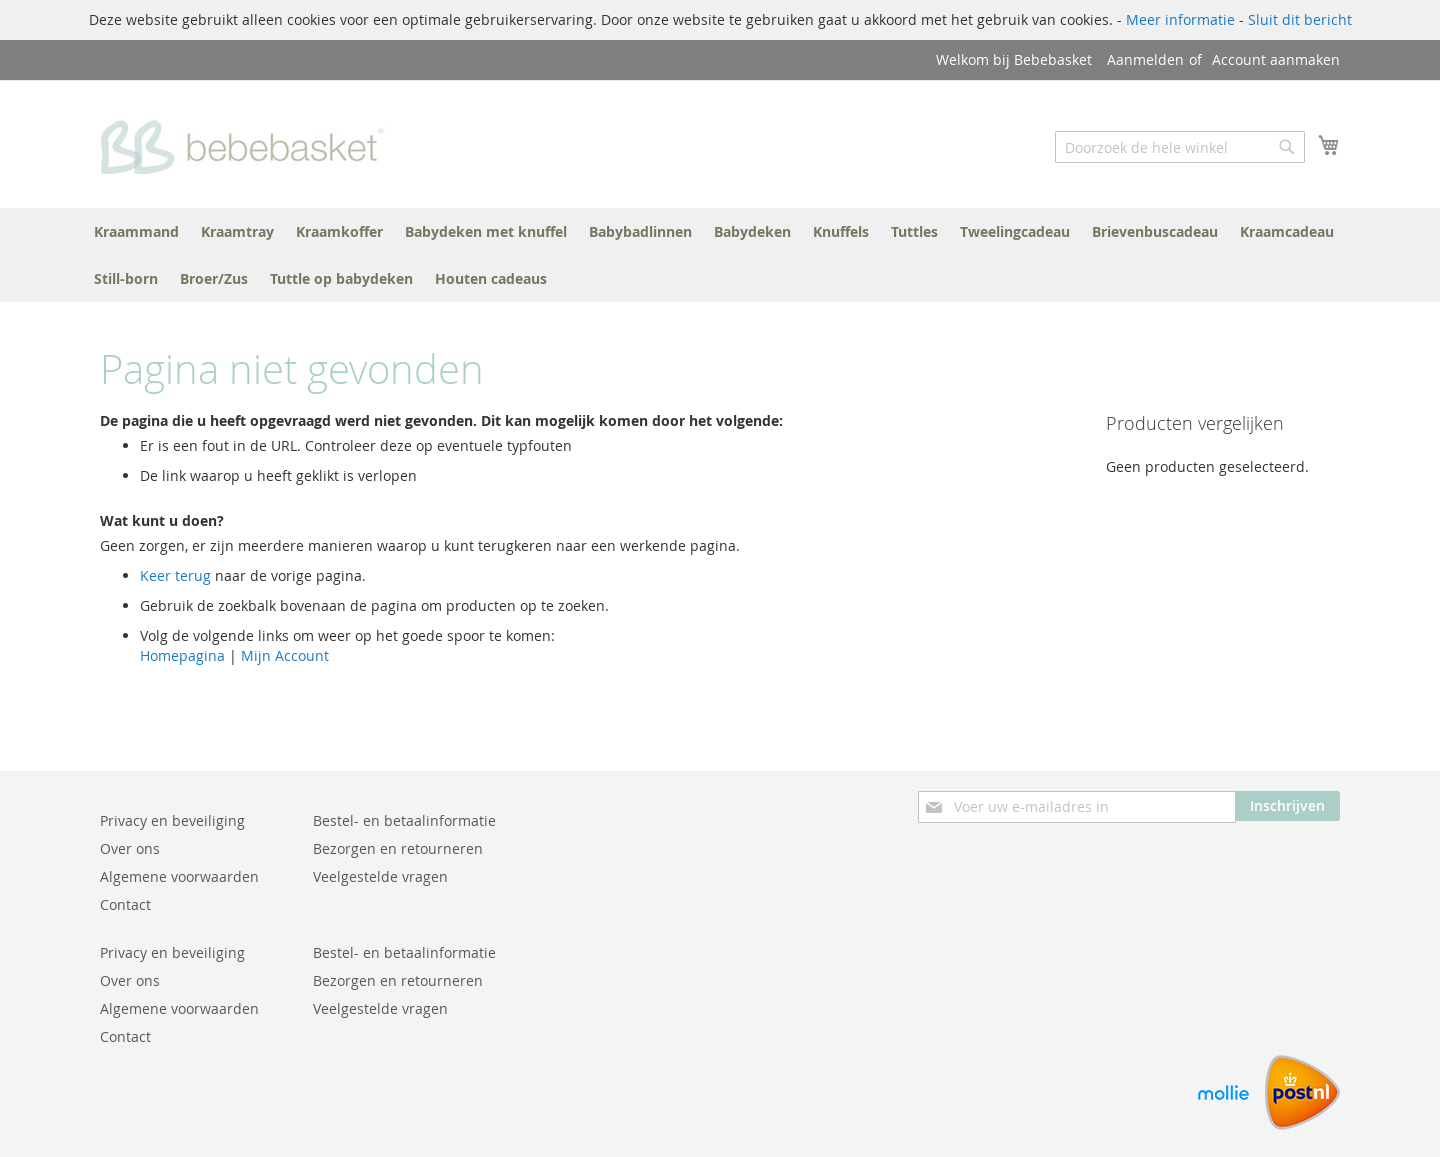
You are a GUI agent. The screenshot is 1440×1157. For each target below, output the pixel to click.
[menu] (720, 255)
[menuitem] (136, 231)
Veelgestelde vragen (380, 876)
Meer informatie (1180, 19)
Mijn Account (285, 655)
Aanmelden (1145, 59)
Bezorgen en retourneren (398, 848)
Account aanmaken (1276, 59)
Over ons (130, 848)
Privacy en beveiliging (172, 820)
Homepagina (182, 655)
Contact (125, 904)
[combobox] (1180, 147)
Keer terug (175, 575)
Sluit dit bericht (1300, 19)
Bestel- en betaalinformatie (404, 820)
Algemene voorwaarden (179, 876)
